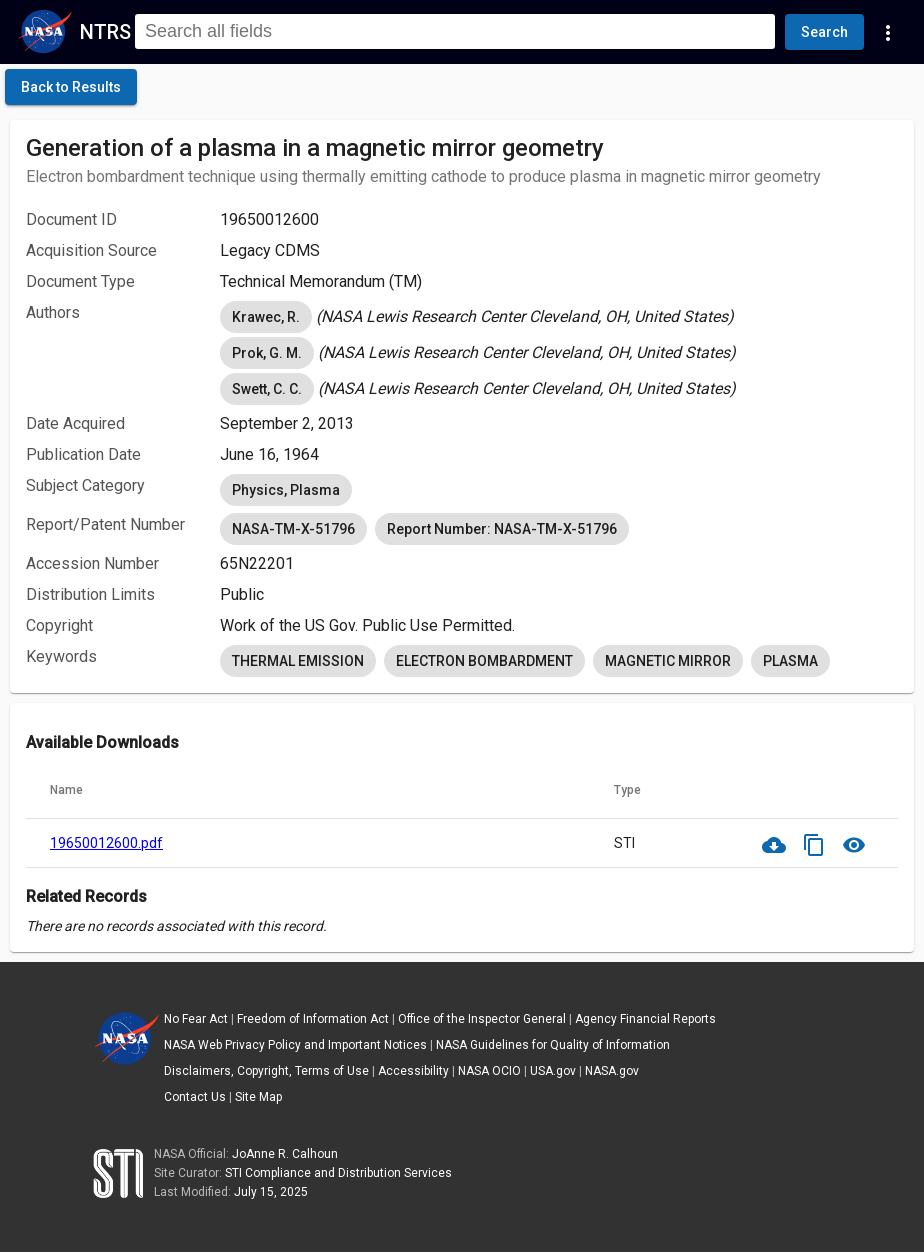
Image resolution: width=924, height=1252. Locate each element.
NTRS (105, 32)
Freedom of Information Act (313, 1019)
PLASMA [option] (790, 661)
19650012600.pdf (106, 843)
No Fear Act (196, 1019)
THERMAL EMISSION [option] (298, 661)
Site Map (258, 1097)
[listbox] (559, 317)
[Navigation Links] (888, 32)
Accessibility (413, 1071)
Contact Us (195, 1097)
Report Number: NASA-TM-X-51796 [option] (502, 529)
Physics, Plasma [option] (286, 490)
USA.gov (553, 1071)
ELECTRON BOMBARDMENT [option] (484, 661)
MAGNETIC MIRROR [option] (668, 661)
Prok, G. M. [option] (267, 353)
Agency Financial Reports (645, 1019)
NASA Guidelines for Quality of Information (553, 1045)
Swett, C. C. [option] (267, 389)
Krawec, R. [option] (266, 317)
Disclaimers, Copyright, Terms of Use (266, 1071)
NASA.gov (612, 1071)
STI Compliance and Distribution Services (338, 1173)
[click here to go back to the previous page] (71, 87)
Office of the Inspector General (482, 1019)
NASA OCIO (489, 1071)
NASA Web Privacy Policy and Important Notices (295, 1045)
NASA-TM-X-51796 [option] (293, 529)
